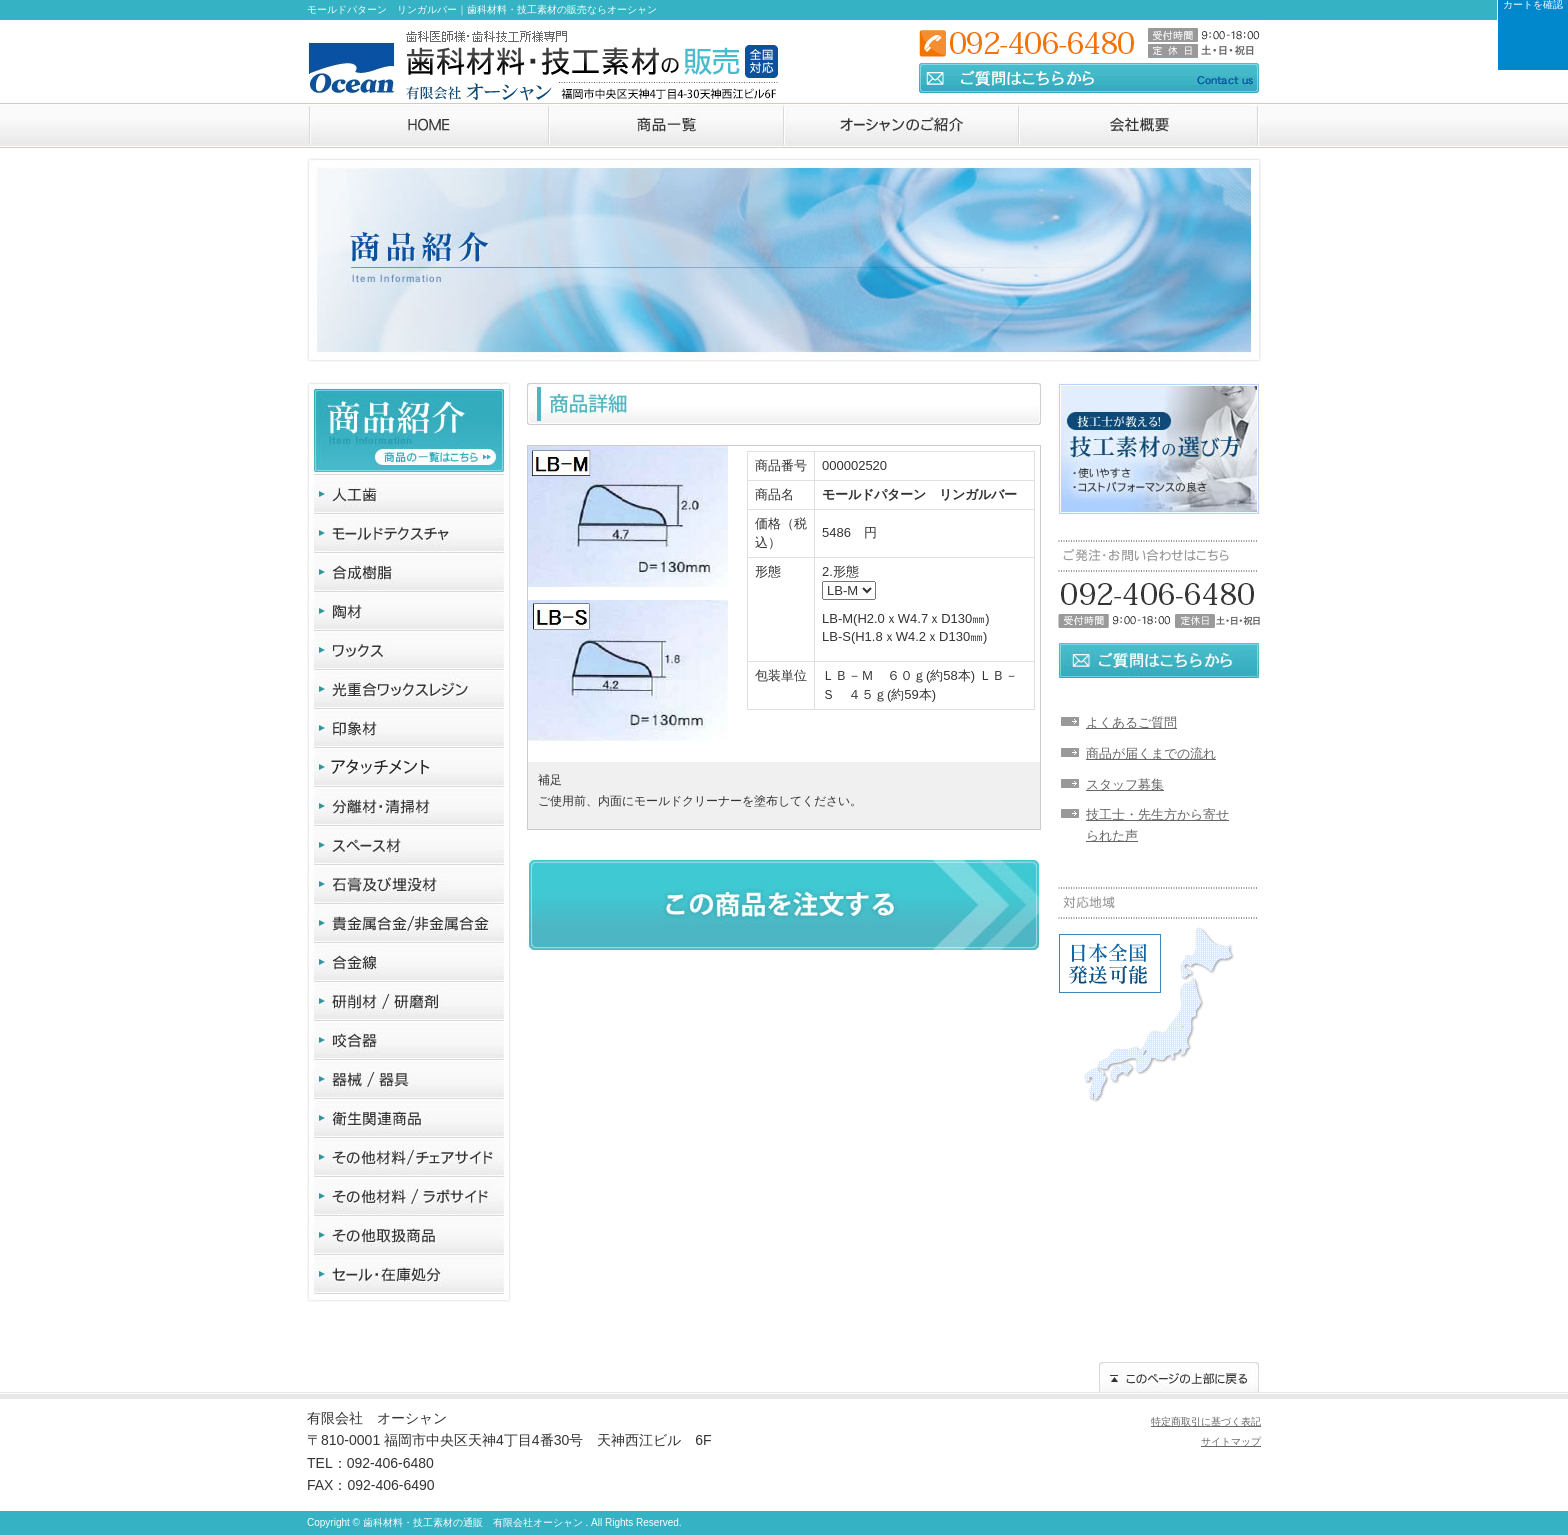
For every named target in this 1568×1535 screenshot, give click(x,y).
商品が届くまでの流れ (1151, 753)
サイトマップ (1231, 1441)
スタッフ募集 (1125, 784)
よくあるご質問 (1131, 722)
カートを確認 (1533, 5)
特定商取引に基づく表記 (1206, 1421)
